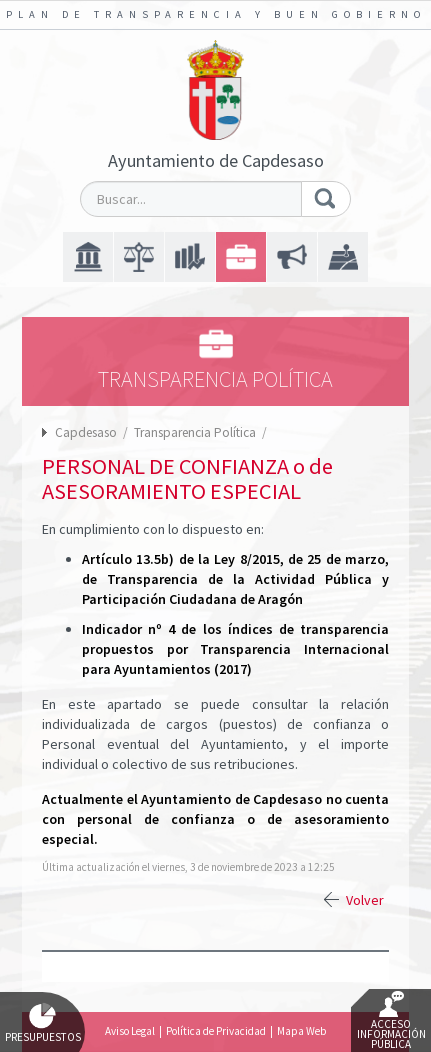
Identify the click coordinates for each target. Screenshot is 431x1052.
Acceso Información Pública (391, 1021)
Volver (365, 900)
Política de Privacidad (216, 1031)
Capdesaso (86, 432)
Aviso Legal (130, 1031)
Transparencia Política (196, 432)
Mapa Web (301, 1031)
